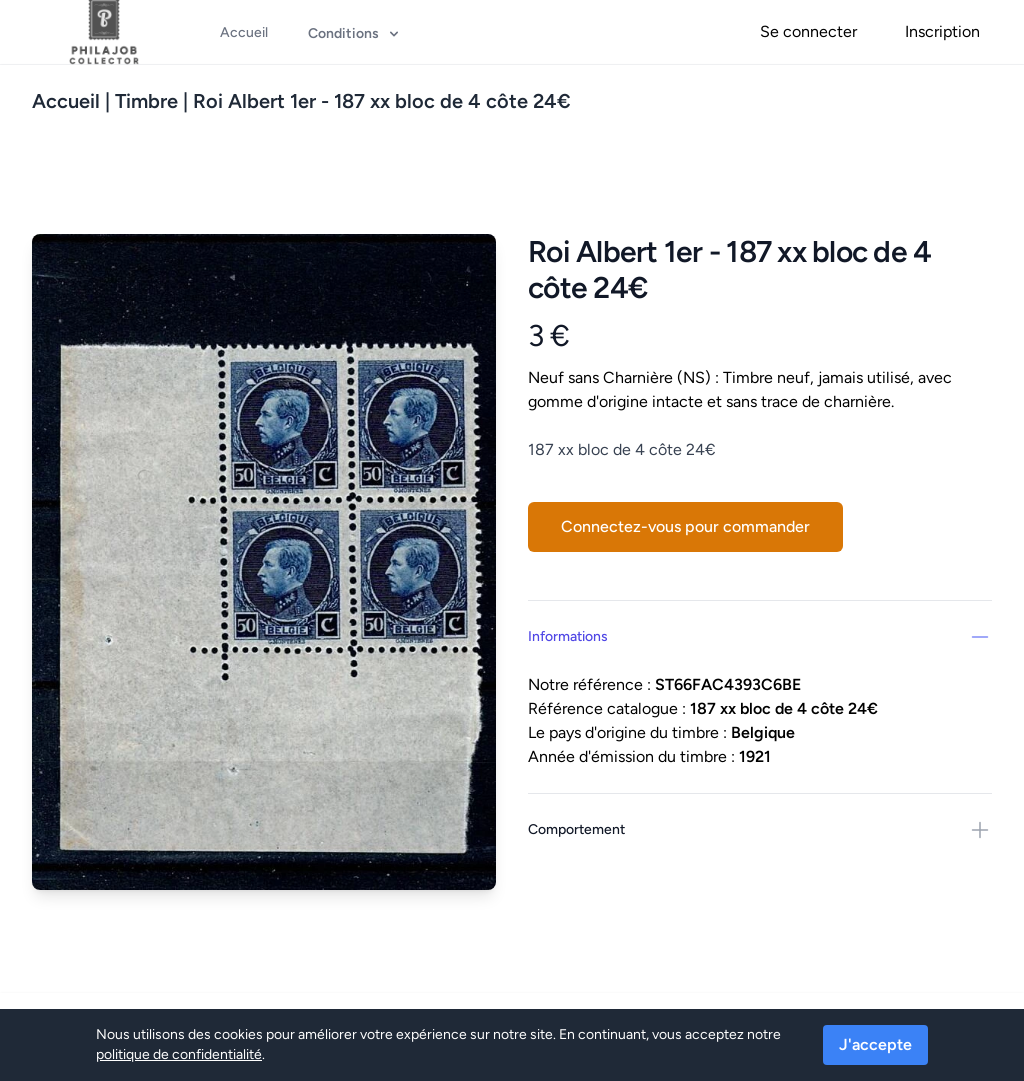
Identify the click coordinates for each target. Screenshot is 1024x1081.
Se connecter (808, 31)
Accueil (66, 101)
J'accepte (875, 1044)
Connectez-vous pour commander (685, 526)
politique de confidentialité (179, 1054)
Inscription (942, 31)
